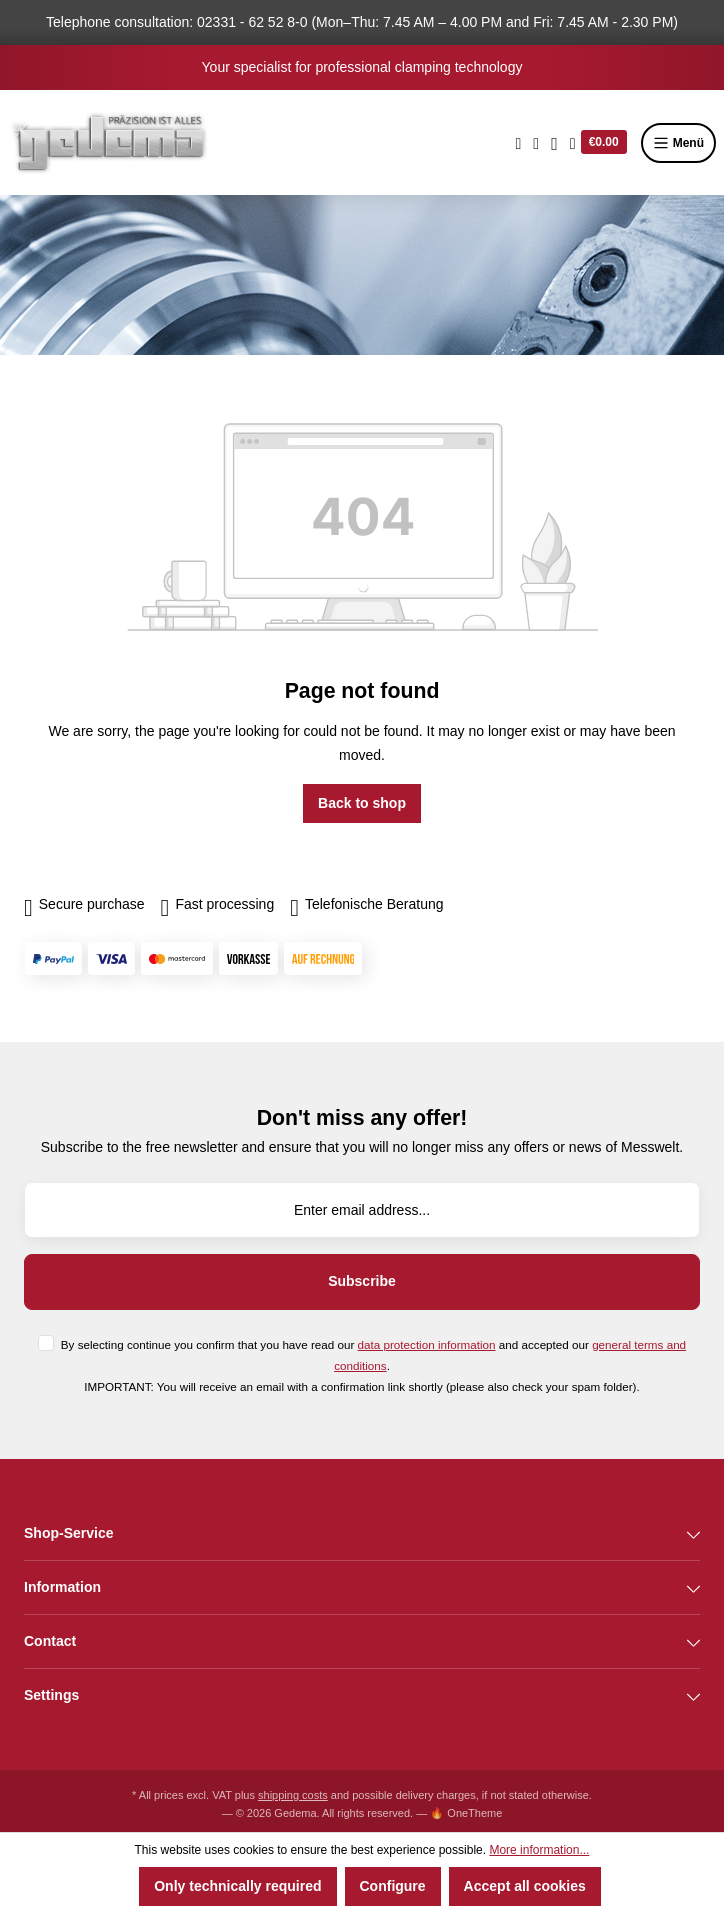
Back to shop (362, 803)
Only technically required (237, 1886)
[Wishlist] (536, 143)
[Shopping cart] (598, 143)
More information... (539, 1850)
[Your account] (554, 143)
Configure (393, 1886)
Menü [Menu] (678, 143)
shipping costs (293, 1795)
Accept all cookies (525, 1886)
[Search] (519, 143)
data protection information (427, 1344)
